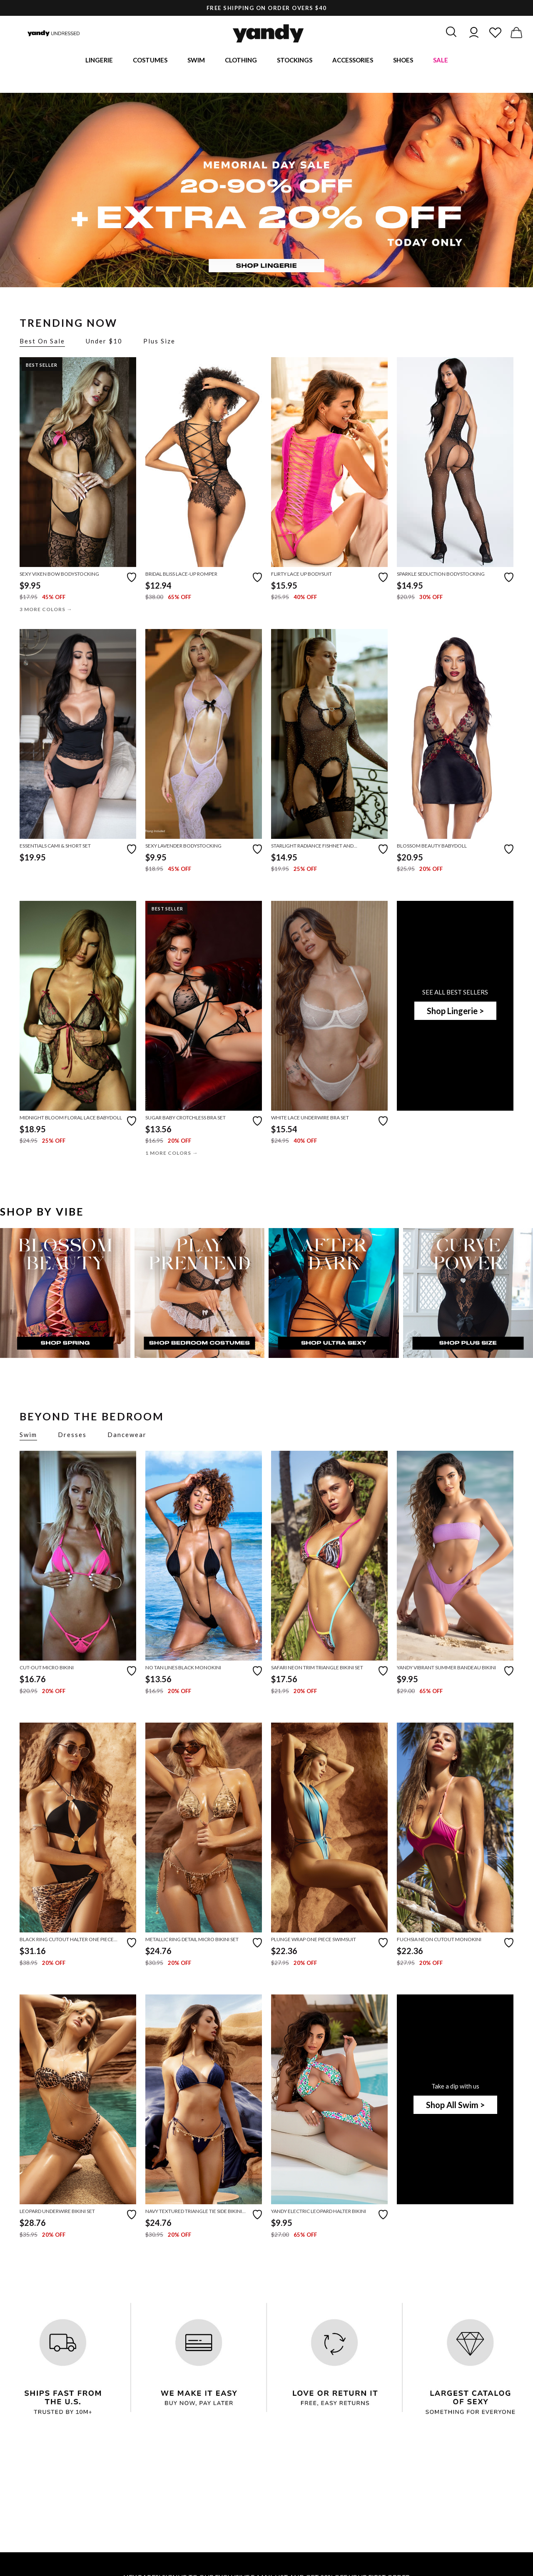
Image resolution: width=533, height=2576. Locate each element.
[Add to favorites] (132, 577)
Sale (440, 60)
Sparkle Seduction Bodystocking (441, 575)
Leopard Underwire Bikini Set (57, 2212)
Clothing (241, 60)
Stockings (294, 60)
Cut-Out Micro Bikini (47, 1669)
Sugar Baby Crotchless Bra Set (185, 1118)
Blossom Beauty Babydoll (432, 846)
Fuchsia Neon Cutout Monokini (439, 1940)
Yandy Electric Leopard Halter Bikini (318, 2212)
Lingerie (99, 60)
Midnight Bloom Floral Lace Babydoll (71, 1118)
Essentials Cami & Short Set (55, 846)
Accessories (352, 60)
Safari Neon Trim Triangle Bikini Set (317, 1669)
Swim (196, 60)
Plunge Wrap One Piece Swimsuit (313, 1940)
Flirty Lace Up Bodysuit (301, 575)
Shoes (403, 60)
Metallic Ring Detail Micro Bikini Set (192, 1940)
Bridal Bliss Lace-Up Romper (181, 575)
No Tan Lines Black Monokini (183, 1669)
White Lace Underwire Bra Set (310, 1118)
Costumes (150, 60)
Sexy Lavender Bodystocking (183, 846)
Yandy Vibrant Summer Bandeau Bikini (446, 1669)
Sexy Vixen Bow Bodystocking (59, 575)
